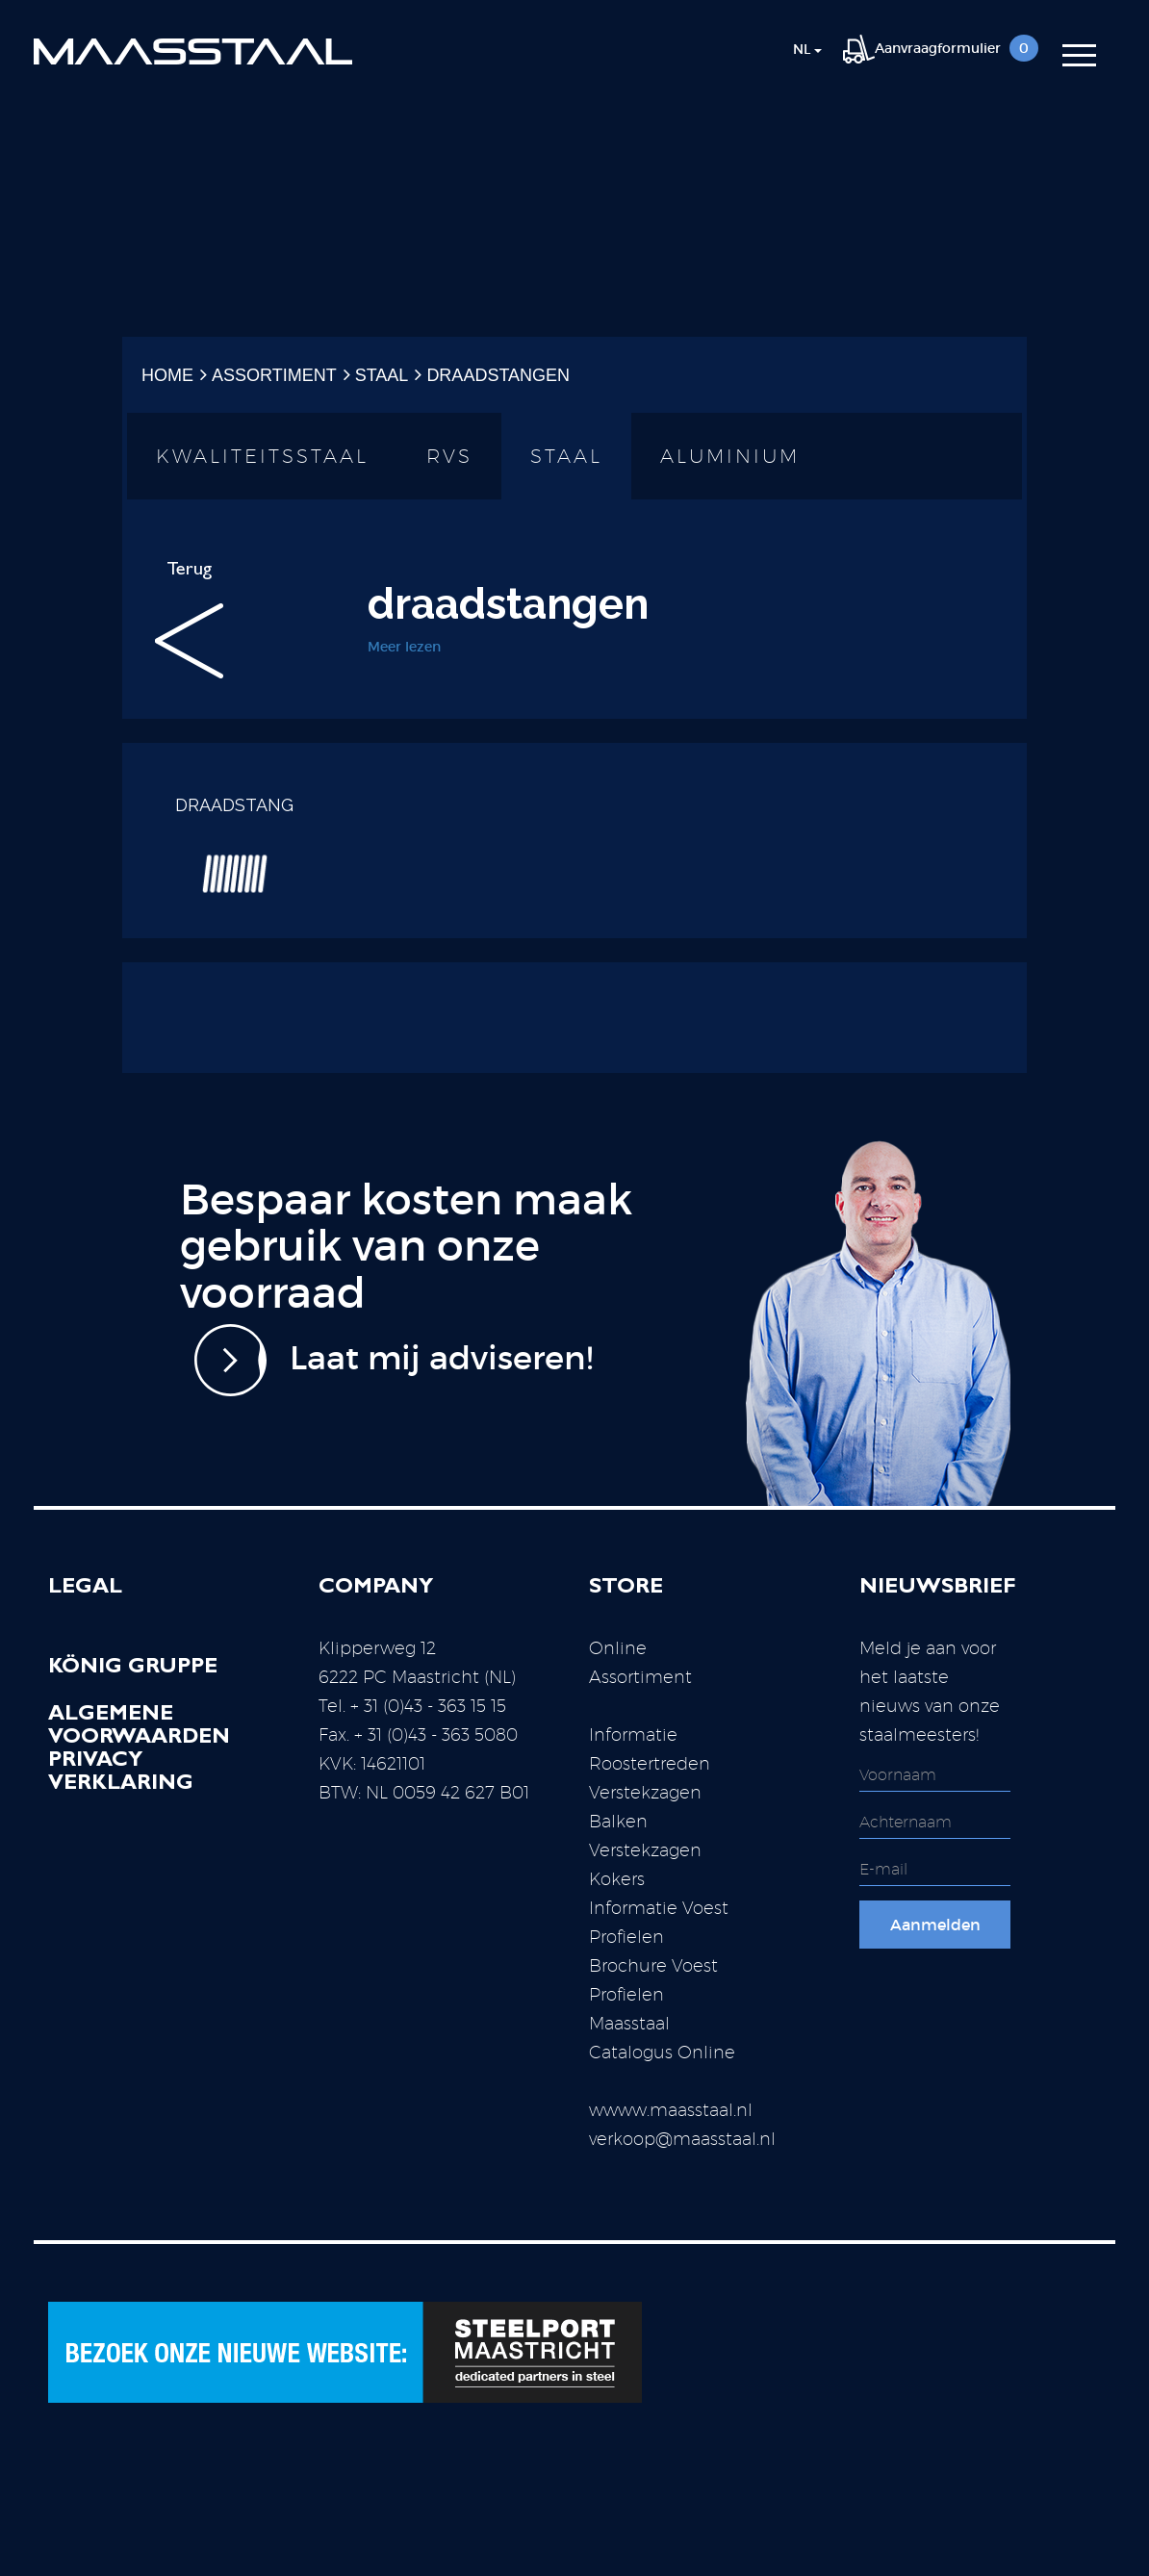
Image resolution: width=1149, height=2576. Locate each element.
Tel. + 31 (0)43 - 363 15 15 (412, 1706)
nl (807, 49)
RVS (449, 456)
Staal (382, 375)
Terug (189, 620)
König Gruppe (132, 1668)
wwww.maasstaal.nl (671, 2110)
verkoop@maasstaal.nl (682, 2139)
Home (167, 375)
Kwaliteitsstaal (262, 456)
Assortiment (274, 375)
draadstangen (498, 375)
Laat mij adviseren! (393, 1360)
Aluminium (730, 456)
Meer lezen (404, 646)
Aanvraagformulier (940, 48)
